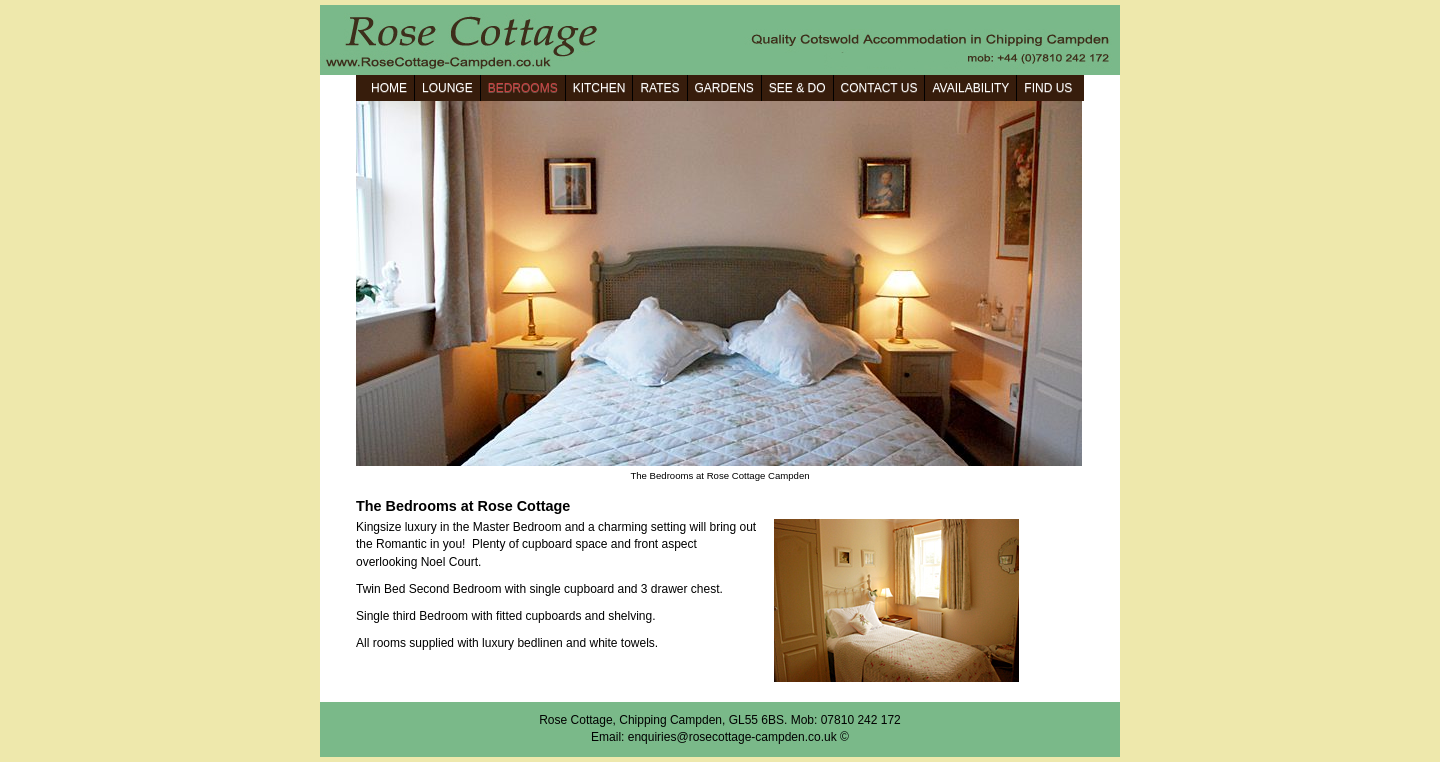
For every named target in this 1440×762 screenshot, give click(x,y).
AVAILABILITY (970, 88)
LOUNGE (447, 88)
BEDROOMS (523, 88)
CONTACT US (879, 88)
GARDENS (724, 88)
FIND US (1048, 88)
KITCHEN (599, 88)
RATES (659, 88)
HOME (389, 88)
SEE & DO (797, 88)
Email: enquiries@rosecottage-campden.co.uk (714, 737)
